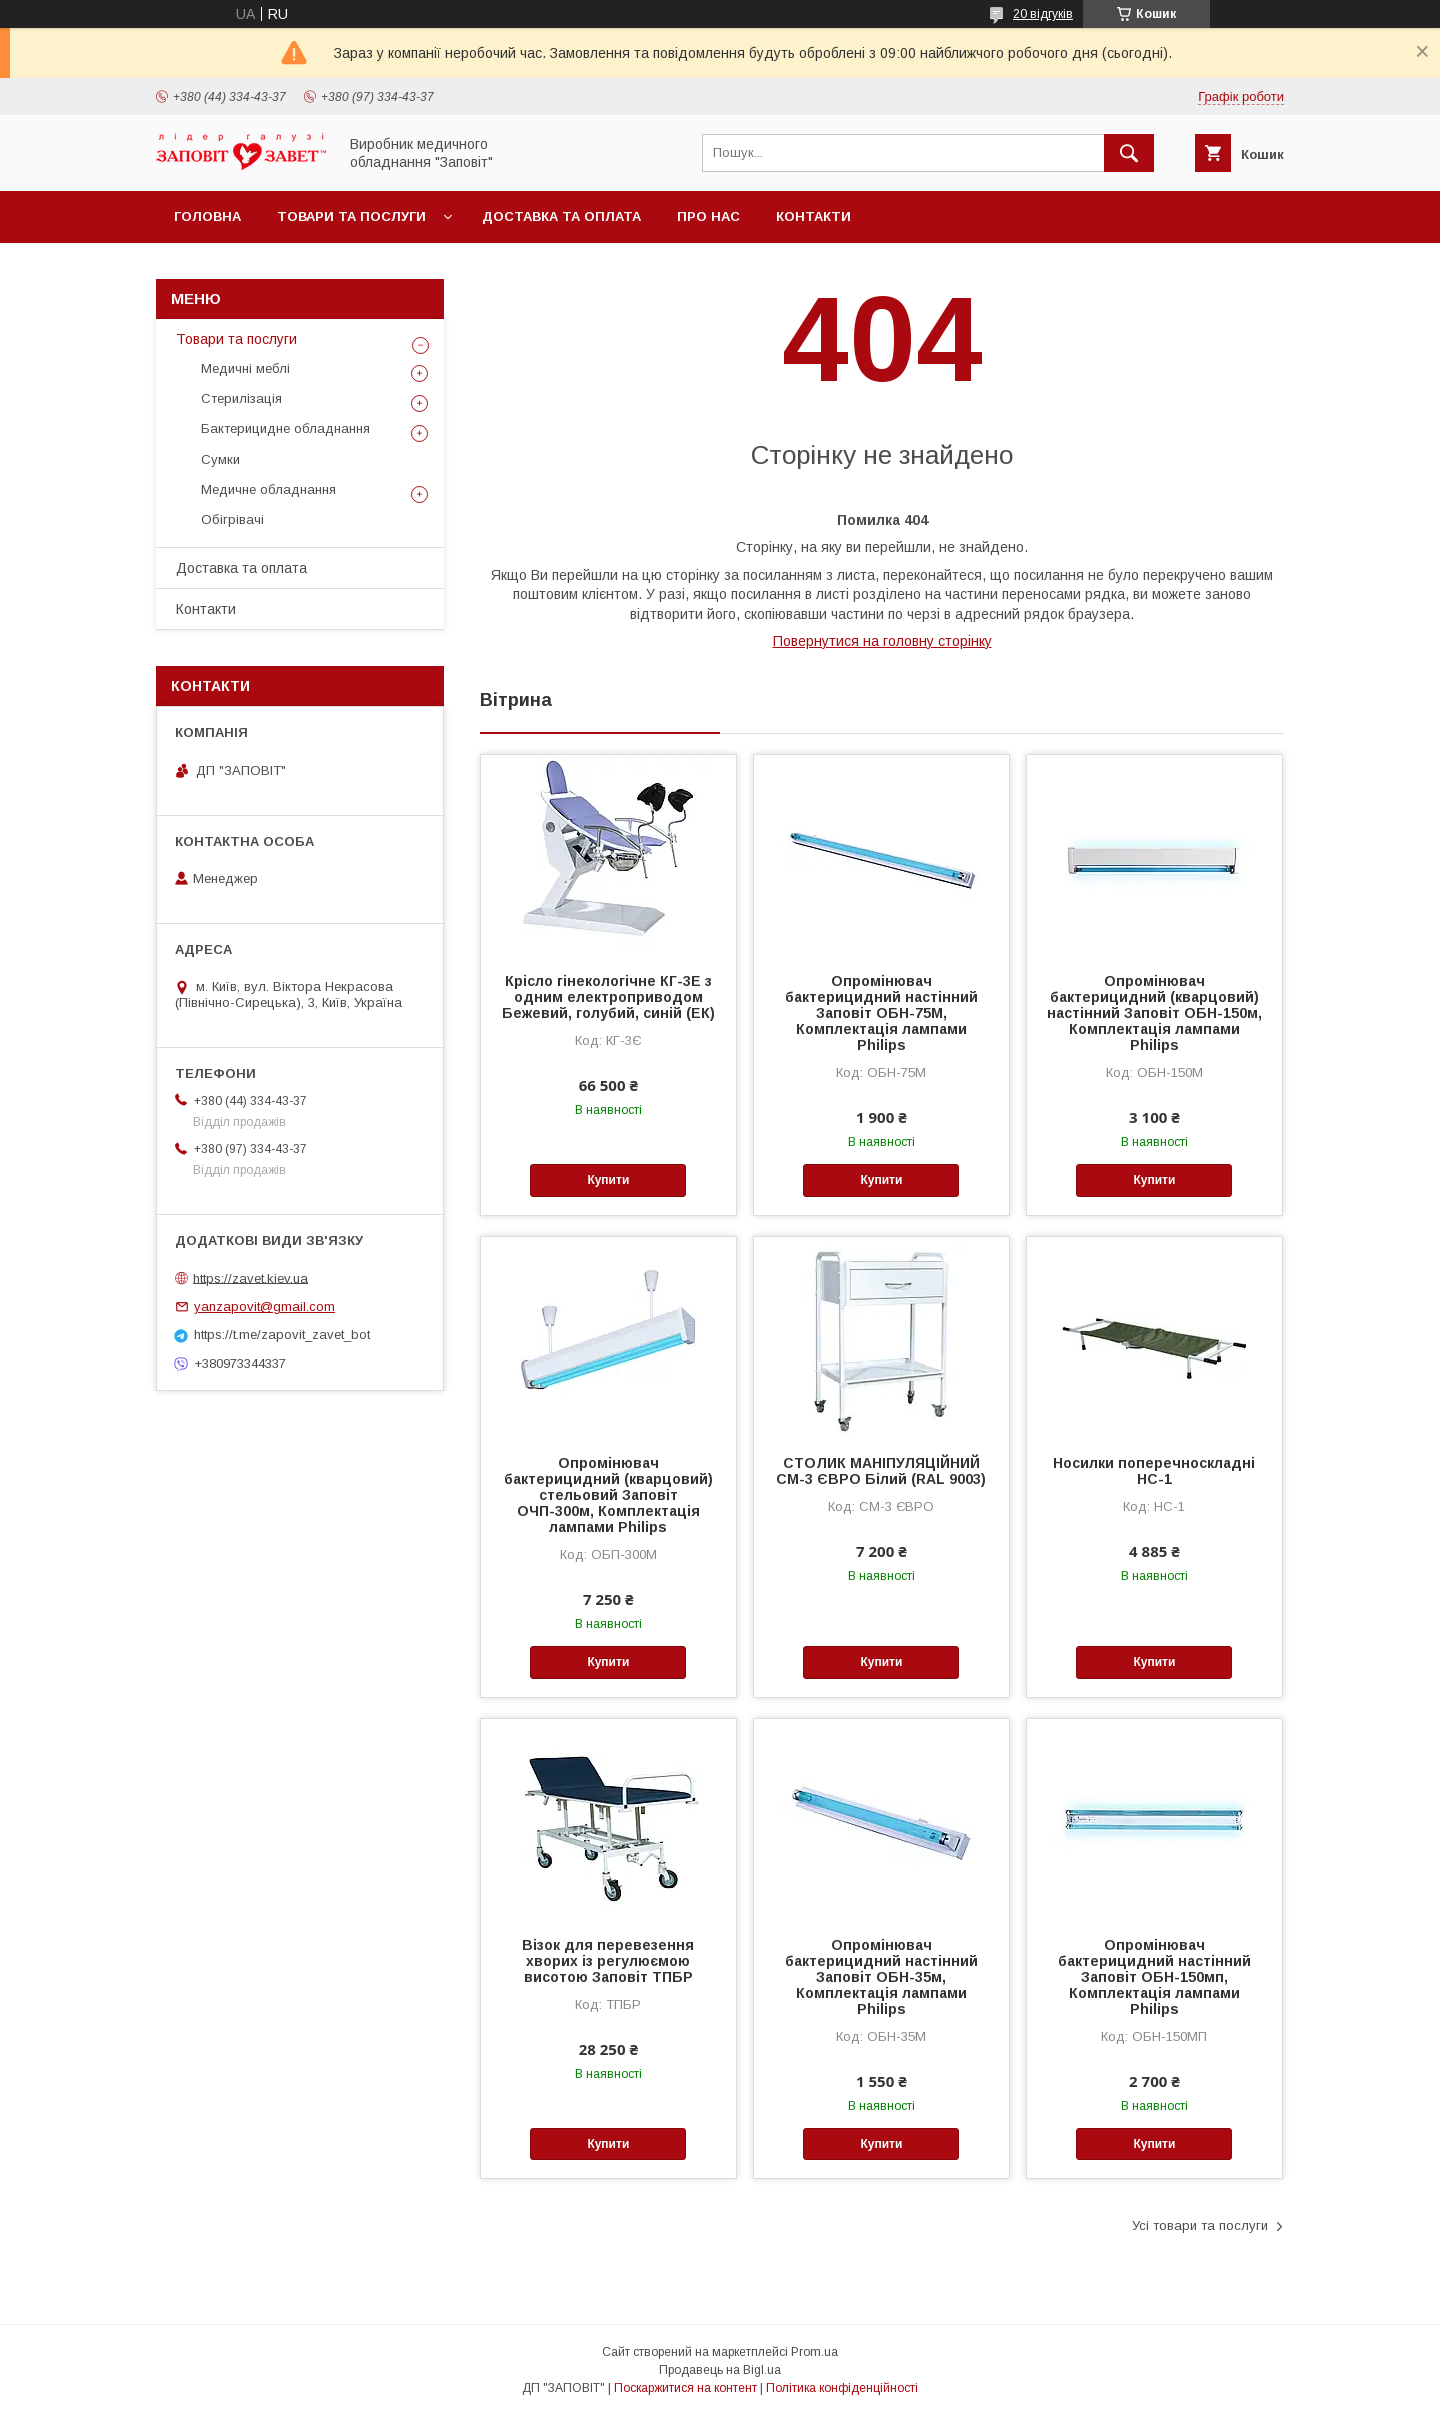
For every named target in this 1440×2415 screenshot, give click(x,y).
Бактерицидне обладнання (285, 428)
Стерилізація (241, 398)
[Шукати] (1129, 153)
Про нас (708, 216)
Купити (608, 1180)
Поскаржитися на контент (685, 2388)
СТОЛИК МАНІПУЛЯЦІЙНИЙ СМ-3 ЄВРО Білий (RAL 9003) (881, 1471)
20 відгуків (1043, 14)
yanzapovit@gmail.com (264, 1306)
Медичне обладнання (268, 489)
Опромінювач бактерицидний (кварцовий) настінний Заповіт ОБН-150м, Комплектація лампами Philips (1154, 1013)
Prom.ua (814, 2352)
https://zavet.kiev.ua (250, 1277)
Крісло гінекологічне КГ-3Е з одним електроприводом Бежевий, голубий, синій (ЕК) (608, 997)
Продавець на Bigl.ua (720, 2370)
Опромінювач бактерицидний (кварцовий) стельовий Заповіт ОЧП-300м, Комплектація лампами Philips (608, 1495)
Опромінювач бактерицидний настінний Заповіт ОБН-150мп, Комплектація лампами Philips (1154, 1977)
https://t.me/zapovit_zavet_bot (282, 1334)
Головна (207, 216)
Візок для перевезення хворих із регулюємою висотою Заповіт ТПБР (608, 1961)
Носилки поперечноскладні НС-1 (1154, 1471)
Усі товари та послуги (1200, 2225)
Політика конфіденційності (842, 2388)
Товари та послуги (351, 216)
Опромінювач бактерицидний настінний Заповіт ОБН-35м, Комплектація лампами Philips (881, 1977)
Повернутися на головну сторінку (882, 641)
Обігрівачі (232, 519)
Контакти (813, 216)
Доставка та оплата (561, 216)
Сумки (220, 459)
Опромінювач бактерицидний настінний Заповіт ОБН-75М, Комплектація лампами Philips (881, 1013)
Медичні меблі (245, 368)
